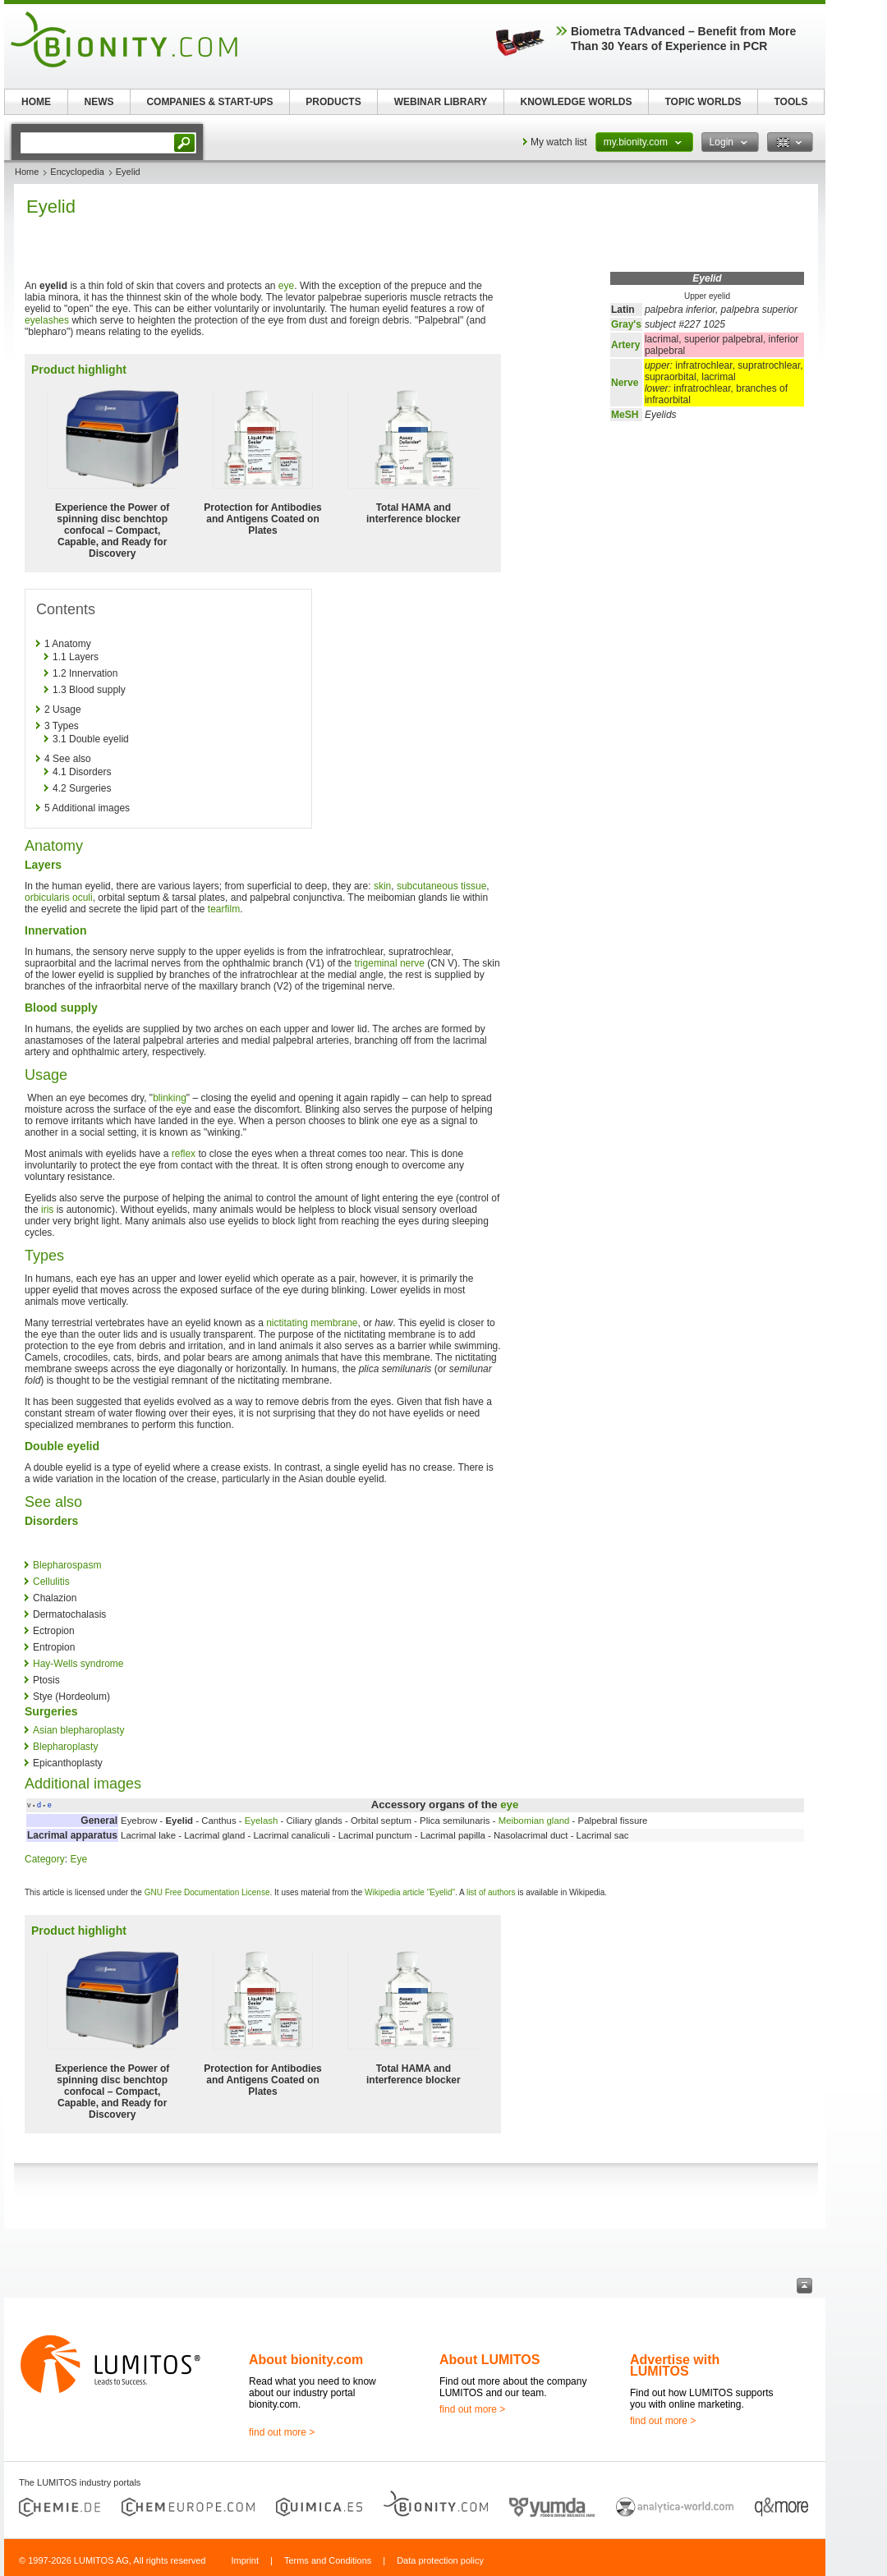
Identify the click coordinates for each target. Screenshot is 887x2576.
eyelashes (47, 320)
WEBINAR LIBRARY (441, 102)
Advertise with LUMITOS (674, 2365)
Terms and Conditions (327, 2560)
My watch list (559, 142)
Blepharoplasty (65, 1746)
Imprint (245, 2560)
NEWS (99, 102)
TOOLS (790, 102)
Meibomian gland (534, 1820)
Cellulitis (51, 1581)
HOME (36, 102)
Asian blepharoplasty (78, 1730)
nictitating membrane (311, 1323)
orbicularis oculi (59, 897)
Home (27, 172)
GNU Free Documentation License (207, 1892)
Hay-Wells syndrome (78, 1663)
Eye (78, 1859)
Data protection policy (440, 2560)
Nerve (624, 382)
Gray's (626, 324)
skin (382, 886)
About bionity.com (306, 2360)
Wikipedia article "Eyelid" (410, 1892)
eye (286, 286)
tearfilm (224, 909)
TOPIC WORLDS (702, 102)
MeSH (624, 414)
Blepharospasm (67, 1565)
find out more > (282, 2432)
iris (47, 1209)
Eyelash (261, 1820)
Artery (625, 345)
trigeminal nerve (390, 963)
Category (45, 1859)
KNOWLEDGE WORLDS (576, 102)
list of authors (490, 1892)
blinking (169, 1098)
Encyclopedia (76, 172)
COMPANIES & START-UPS (209, 102)
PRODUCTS (333, 102)
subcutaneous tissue (441, 886)
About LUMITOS (489, 2360)
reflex (183, 1153)
